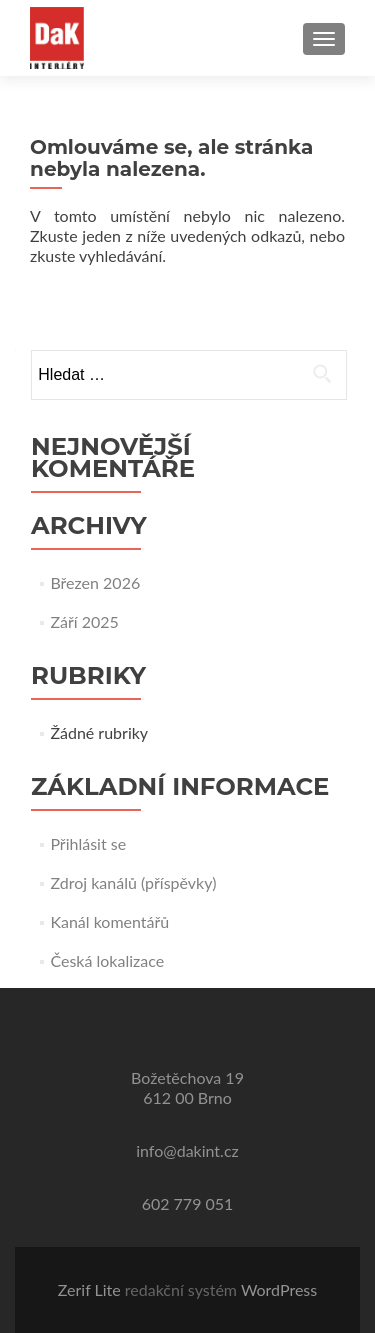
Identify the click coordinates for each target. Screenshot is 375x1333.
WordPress (279, 1289)
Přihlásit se (88, 843)
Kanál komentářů (109, 921)
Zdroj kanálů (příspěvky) (133, 882)
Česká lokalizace (107, 960)
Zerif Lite (91, 1289)
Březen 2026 (95, 582)
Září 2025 (84, 621)
